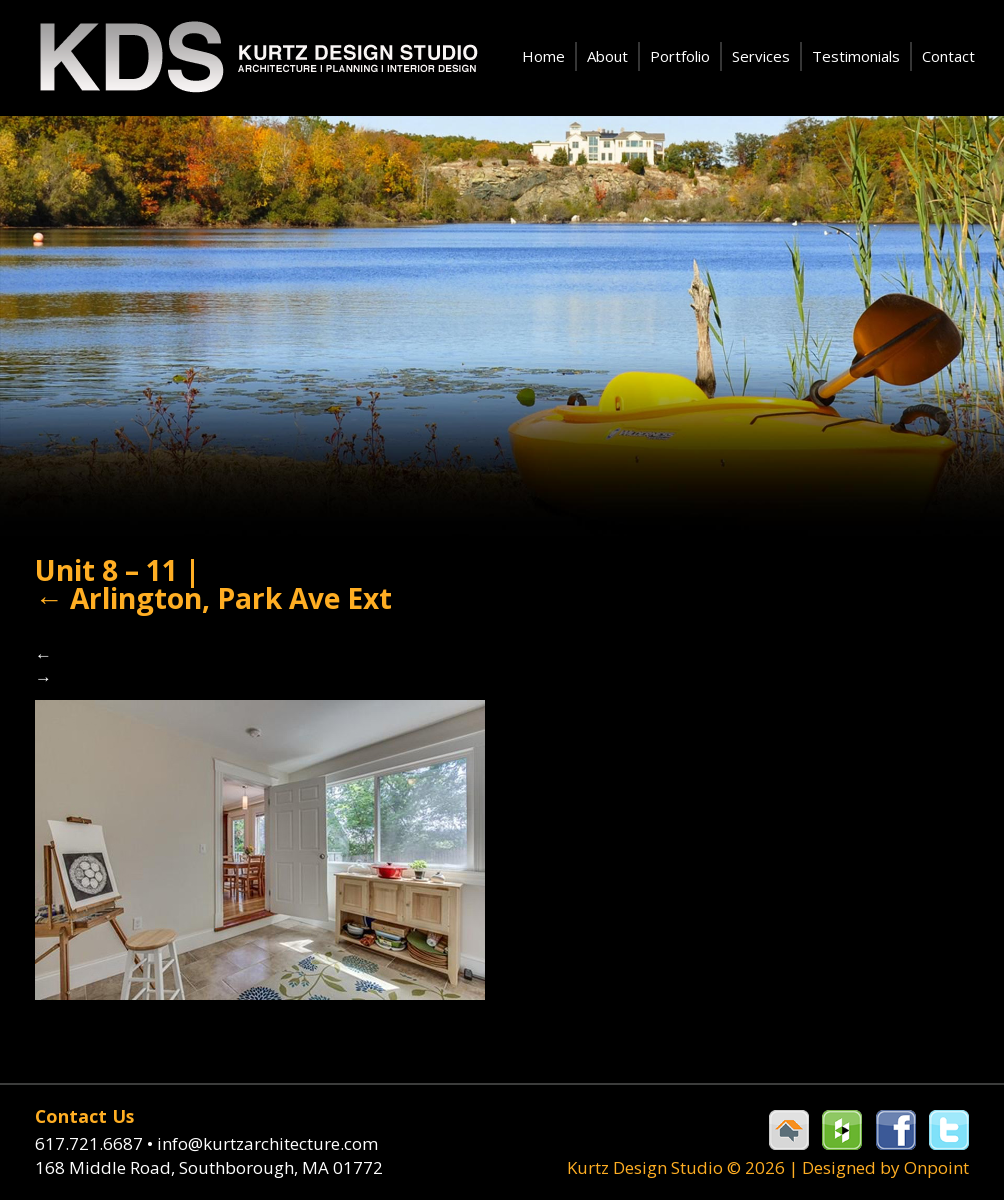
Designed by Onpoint (885, 1167)
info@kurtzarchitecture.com (267, 1143)
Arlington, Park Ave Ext (213, 598)
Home (543, 56)
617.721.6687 (96, 1143)
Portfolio (680, 56)
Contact (948, 56)
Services (761, 56)
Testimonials (856, 56)
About (607, 56)
